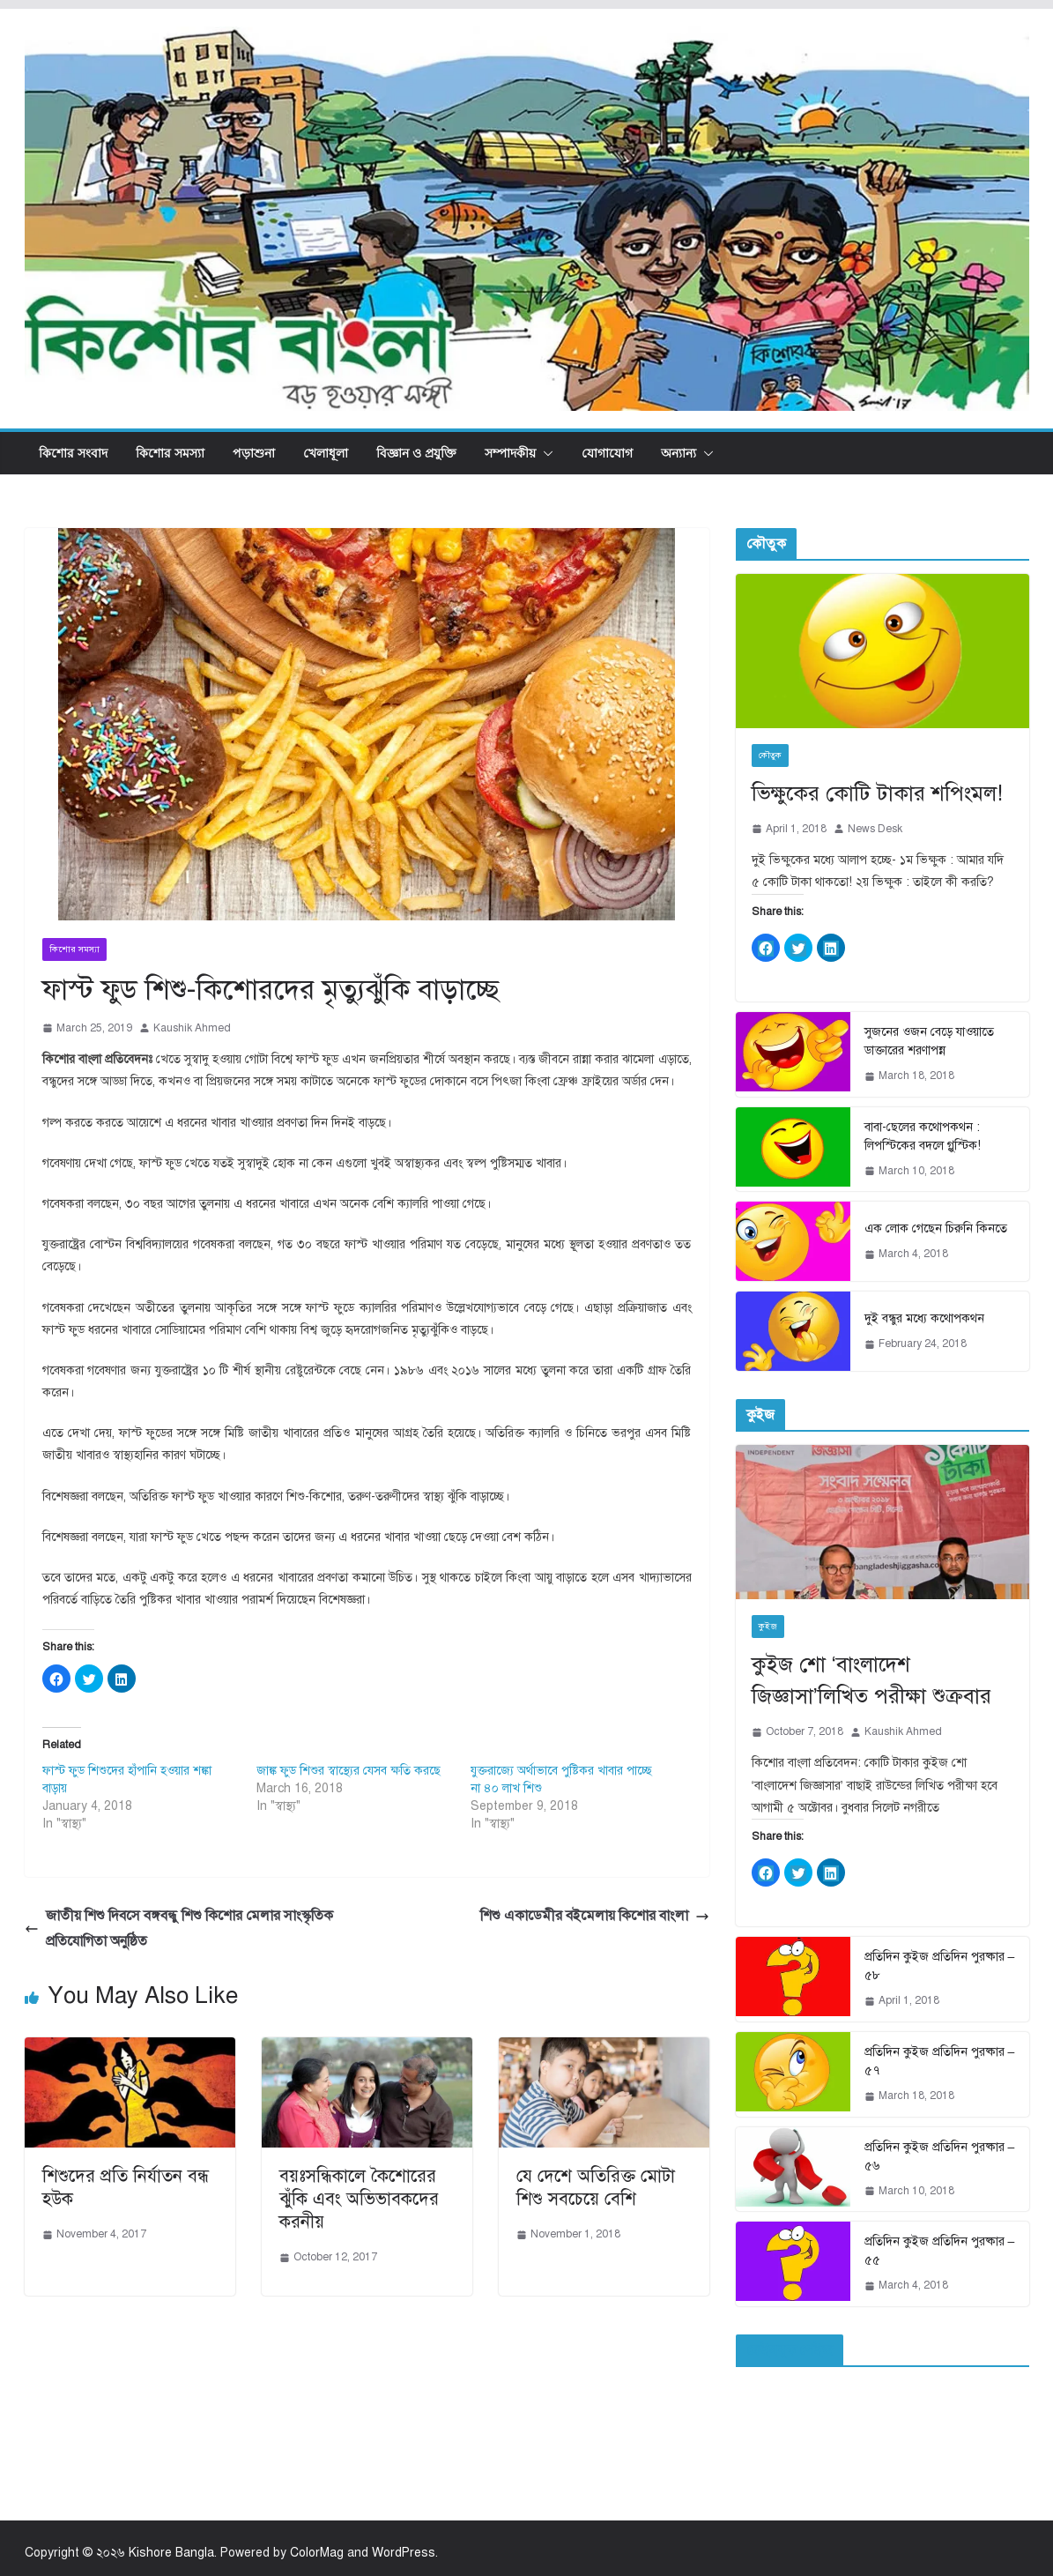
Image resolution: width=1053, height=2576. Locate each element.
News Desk (875, 829)
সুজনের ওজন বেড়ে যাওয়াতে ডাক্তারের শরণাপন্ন (929, 1041)
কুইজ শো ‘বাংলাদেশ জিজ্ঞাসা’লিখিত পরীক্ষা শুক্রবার (871, 1680)
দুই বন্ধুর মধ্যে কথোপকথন (924, 1318)
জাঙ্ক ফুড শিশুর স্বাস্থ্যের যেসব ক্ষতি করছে (348, 1770)
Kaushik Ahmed (192, 1028)
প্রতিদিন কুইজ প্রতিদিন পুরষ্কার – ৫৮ (939, 1966)
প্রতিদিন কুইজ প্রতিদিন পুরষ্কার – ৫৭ (939, 2061)
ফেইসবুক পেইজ (789, 2350)
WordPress (403, 2552)
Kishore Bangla (171, 2552)
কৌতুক (770, 755)
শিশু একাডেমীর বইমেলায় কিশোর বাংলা (594, 1916)
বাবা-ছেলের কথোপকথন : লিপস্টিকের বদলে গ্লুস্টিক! (922, 1136)
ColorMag (317, 2552)
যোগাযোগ (607, 452)
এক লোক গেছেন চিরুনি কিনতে (935, 1228)
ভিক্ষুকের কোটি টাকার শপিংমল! (877, 793)
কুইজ (768, 1626)
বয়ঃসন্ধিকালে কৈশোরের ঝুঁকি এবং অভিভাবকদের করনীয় (359, 2199)
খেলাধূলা (325, 452)
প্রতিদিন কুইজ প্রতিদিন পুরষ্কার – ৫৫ (939, 2250)
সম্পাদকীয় (510, 452)
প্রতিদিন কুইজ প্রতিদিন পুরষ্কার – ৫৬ (939, 2156)
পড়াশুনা (254, 452)
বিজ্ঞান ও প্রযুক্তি (416, 452)
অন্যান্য (678, 452)
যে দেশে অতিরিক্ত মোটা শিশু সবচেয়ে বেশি (595, 2187)
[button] (544, 453)
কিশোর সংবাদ (73, 452)
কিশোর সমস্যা (170, 452)
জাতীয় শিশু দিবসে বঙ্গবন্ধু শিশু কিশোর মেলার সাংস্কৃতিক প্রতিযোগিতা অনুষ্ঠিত (179, 1928)
